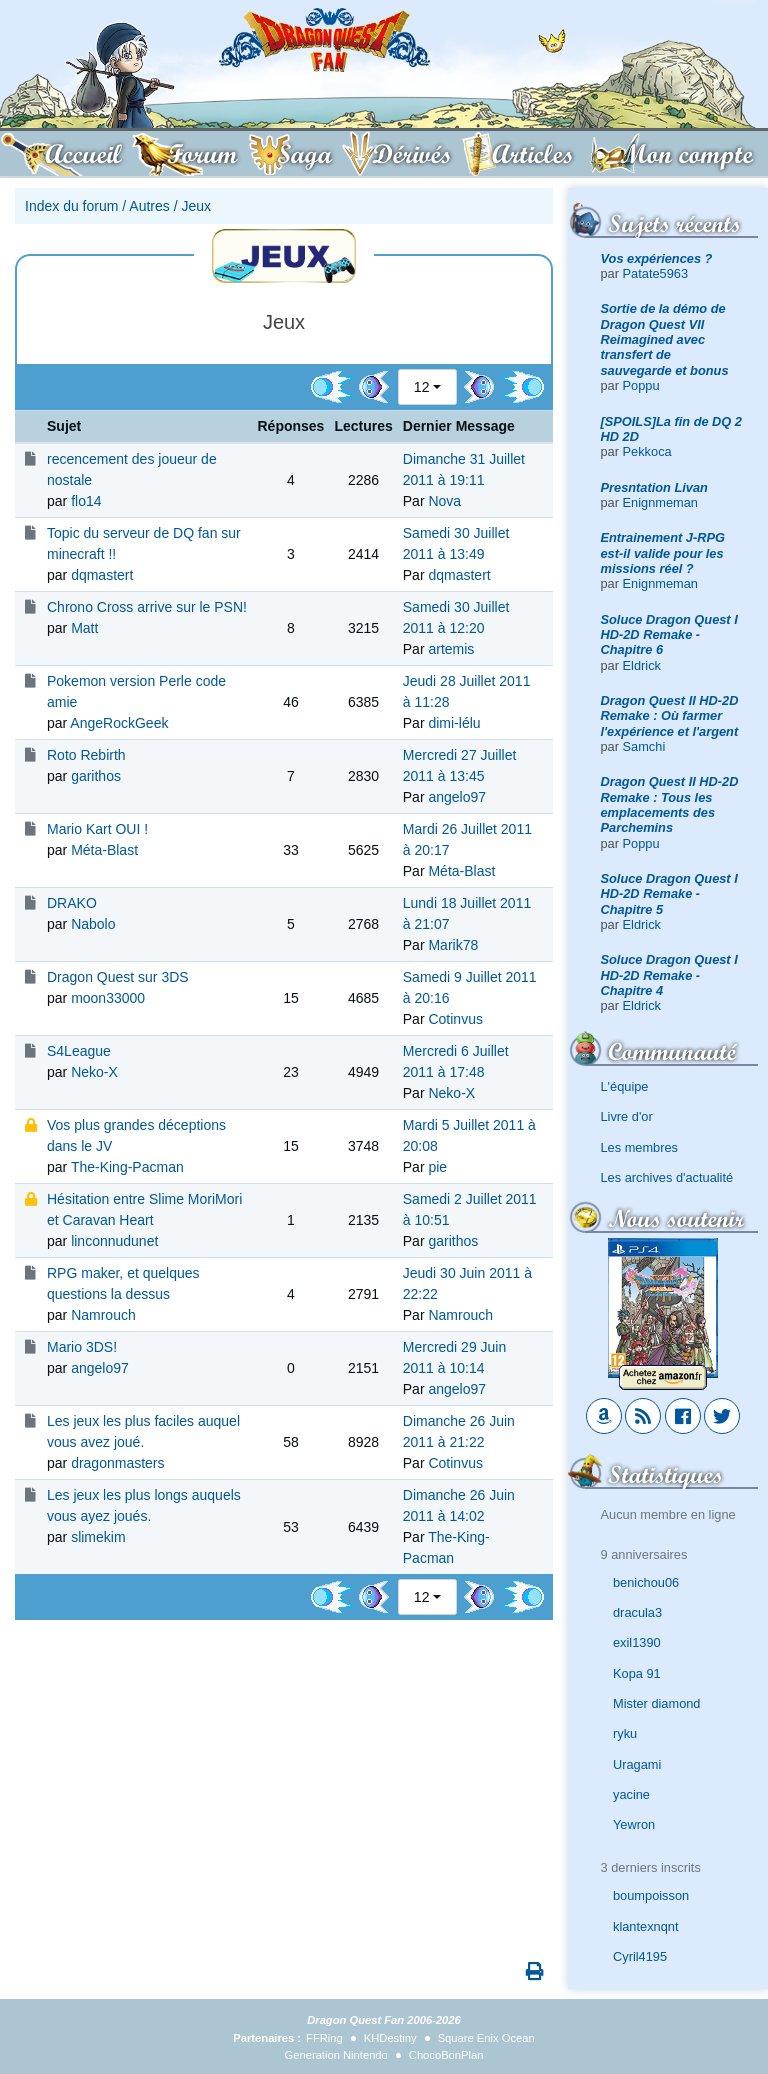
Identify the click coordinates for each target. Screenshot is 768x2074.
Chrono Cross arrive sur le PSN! (147, 607)
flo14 (86, 501)
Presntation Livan (654, 487)
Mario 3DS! (82, 1347)
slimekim (98, 1537)
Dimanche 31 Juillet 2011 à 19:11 (464, 469)
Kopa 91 (637, 1673)
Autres (149, 206)
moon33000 (108, 998)
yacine (631, 1794)
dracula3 (637, 1612)
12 (422, 387)
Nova (444, 501)
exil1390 (637, 1642)
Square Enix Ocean (486, 2038)
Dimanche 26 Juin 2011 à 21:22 (459, 1431)
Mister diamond (656, 1703)
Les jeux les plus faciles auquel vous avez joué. (143, 1431)
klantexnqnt (645, 1926)
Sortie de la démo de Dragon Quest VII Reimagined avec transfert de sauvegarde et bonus (665, 339)
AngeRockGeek (119, 723)
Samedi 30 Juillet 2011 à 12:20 (456, 617)
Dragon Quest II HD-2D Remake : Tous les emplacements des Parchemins (670, 804)
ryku (625, 1733)
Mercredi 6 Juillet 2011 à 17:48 (456, 1061)
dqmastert (102, 575)
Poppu (641, 385)
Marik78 (453, 945)
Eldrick (642, 665)
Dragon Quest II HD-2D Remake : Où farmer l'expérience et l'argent (670, 716)
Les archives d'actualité (667, 1177)
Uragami (637, 1764)
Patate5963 (655, 273)
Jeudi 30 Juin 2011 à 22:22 (467, 1283)
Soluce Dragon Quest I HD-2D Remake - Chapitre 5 (669, 894)
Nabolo (93, 924)
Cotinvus (455, 1019)
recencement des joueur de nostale (132, 469)
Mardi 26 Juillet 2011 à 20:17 (467, 839)
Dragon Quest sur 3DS (118, 977)
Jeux (196, 206)
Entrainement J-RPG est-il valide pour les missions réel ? (663, 553)
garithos (96, 776)
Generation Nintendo (336, 2055)
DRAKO (72, 903)
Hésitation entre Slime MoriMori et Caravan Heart (144, 1209)
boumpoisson (651, 1895)
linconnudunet (114, 1241)
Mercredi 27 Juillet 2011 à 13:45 (460, 765)
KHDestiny (390, 2038)
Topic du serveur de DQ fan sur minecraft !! (144, 543)
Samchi (644, 746)
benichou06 (646, 1582)
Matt (84, 628)
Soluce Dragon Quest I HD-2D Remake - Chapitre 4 (669, 975)
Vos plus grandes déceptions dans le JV (136, 1135)
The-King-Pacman (127, 1167)
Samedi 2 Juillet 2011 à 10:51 (470, 1209)
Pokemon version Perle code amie (136, 691)
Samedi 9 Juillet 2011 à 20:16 (470, 987)
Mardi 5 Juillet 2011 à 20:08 (469, 1135)
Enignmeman (660, 502)
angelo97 (457, 797)
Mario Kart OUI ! (97, 829)
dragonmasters (117, 1463)
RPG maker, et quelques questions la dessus (123, 1283)
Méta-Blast (104, 850)
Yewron (634, 1824)
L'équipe (625, 1086)
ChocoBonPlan (446, 2055)
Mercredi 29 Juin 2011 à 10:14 (455, 1357)
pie (437, 1167)
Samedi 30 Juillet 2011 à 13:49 (456, 543)
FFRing (324, 2038)
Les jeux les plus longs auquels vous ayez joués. (144, 1505)
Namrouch (103, 1315)
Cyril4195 (640, 1956)
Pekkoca (647, 451)
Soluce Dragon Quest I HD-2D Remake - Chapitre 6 (669, 635)
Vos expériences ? (657, 258)
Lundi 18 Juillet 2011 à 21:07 (467, 913)
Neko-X (94, 1072)
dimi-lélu (454, 723)
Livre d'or (627, 1116)
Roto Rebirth (86, 755)
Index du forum (71, 206)
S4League (79, 1051)
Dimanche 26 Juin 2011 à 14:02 (459, 1505)
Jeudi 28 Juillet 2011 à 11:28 (467, 691)
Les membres (640, 1147)
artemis (451, 649)
